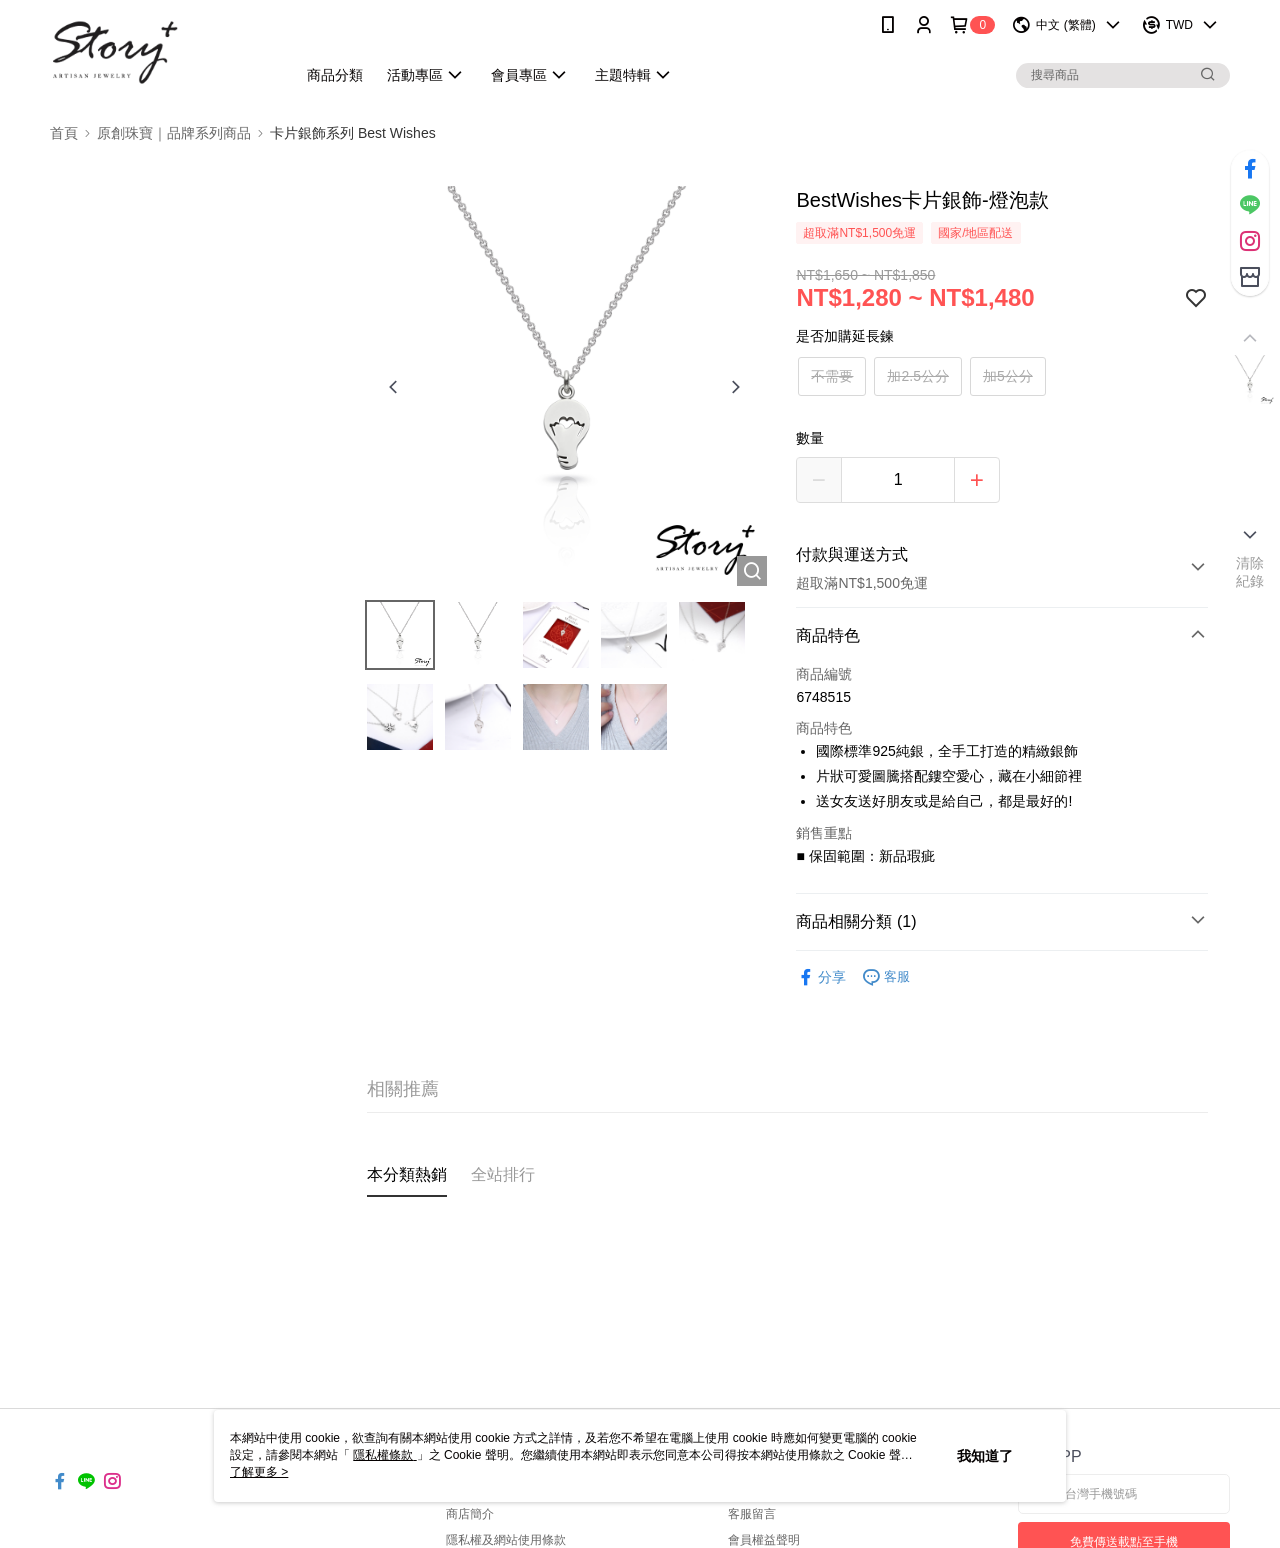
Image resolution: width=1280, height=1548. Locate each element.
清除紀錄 (1250, 572)
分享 (821, 977)
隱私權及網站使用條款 (506, 1540)
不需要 (832, 376)
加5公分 (1008, 376)
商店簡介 (470, 1514)
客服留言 (752, 1514)
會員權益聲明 (764, 1540)
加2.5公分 (917, 376)
